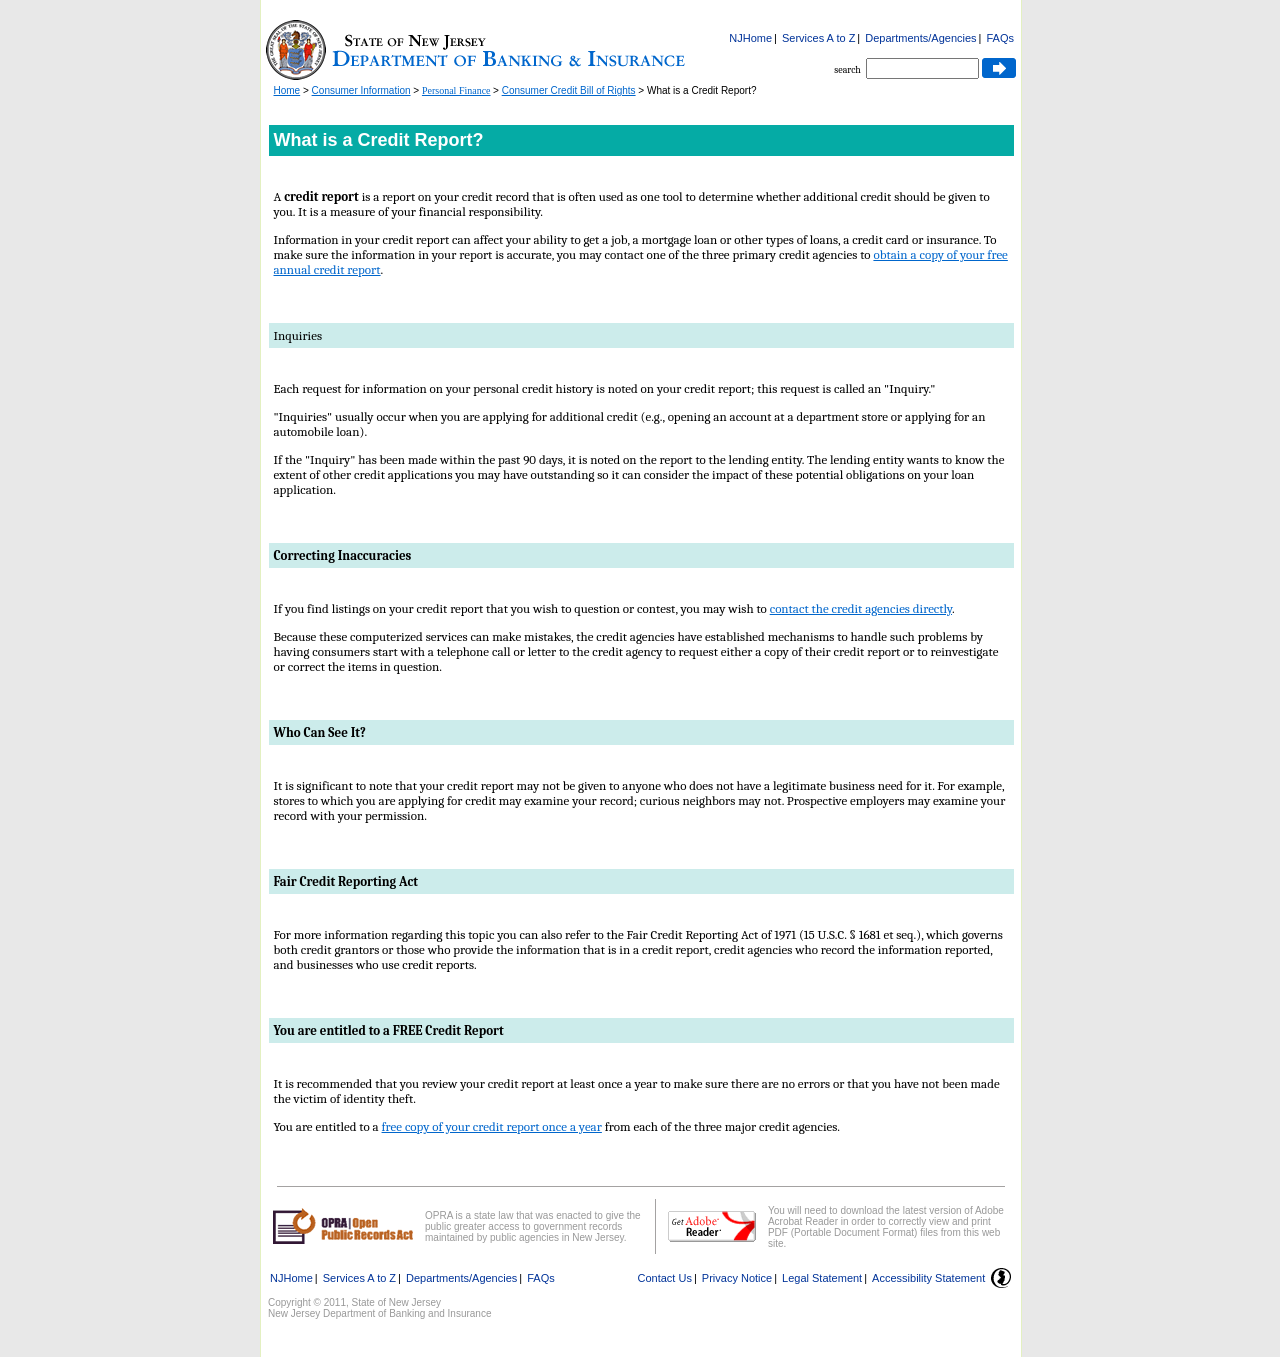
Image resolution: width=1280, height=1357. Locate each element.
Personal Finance (456, 90)
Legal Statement (822, 1278)
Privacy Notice (737, 1278)
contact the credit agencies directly (861, 608)
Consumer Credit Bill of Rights (569, 90)
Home (287, 90)
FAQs (1000, 38)
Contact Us (665, 1278)
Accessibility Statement (928, 1278)
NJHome (750, 38)
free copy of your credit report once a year (492, 1126)
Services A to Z (818, 38)
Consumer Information (361, 90)
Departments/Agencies (920, 38)
